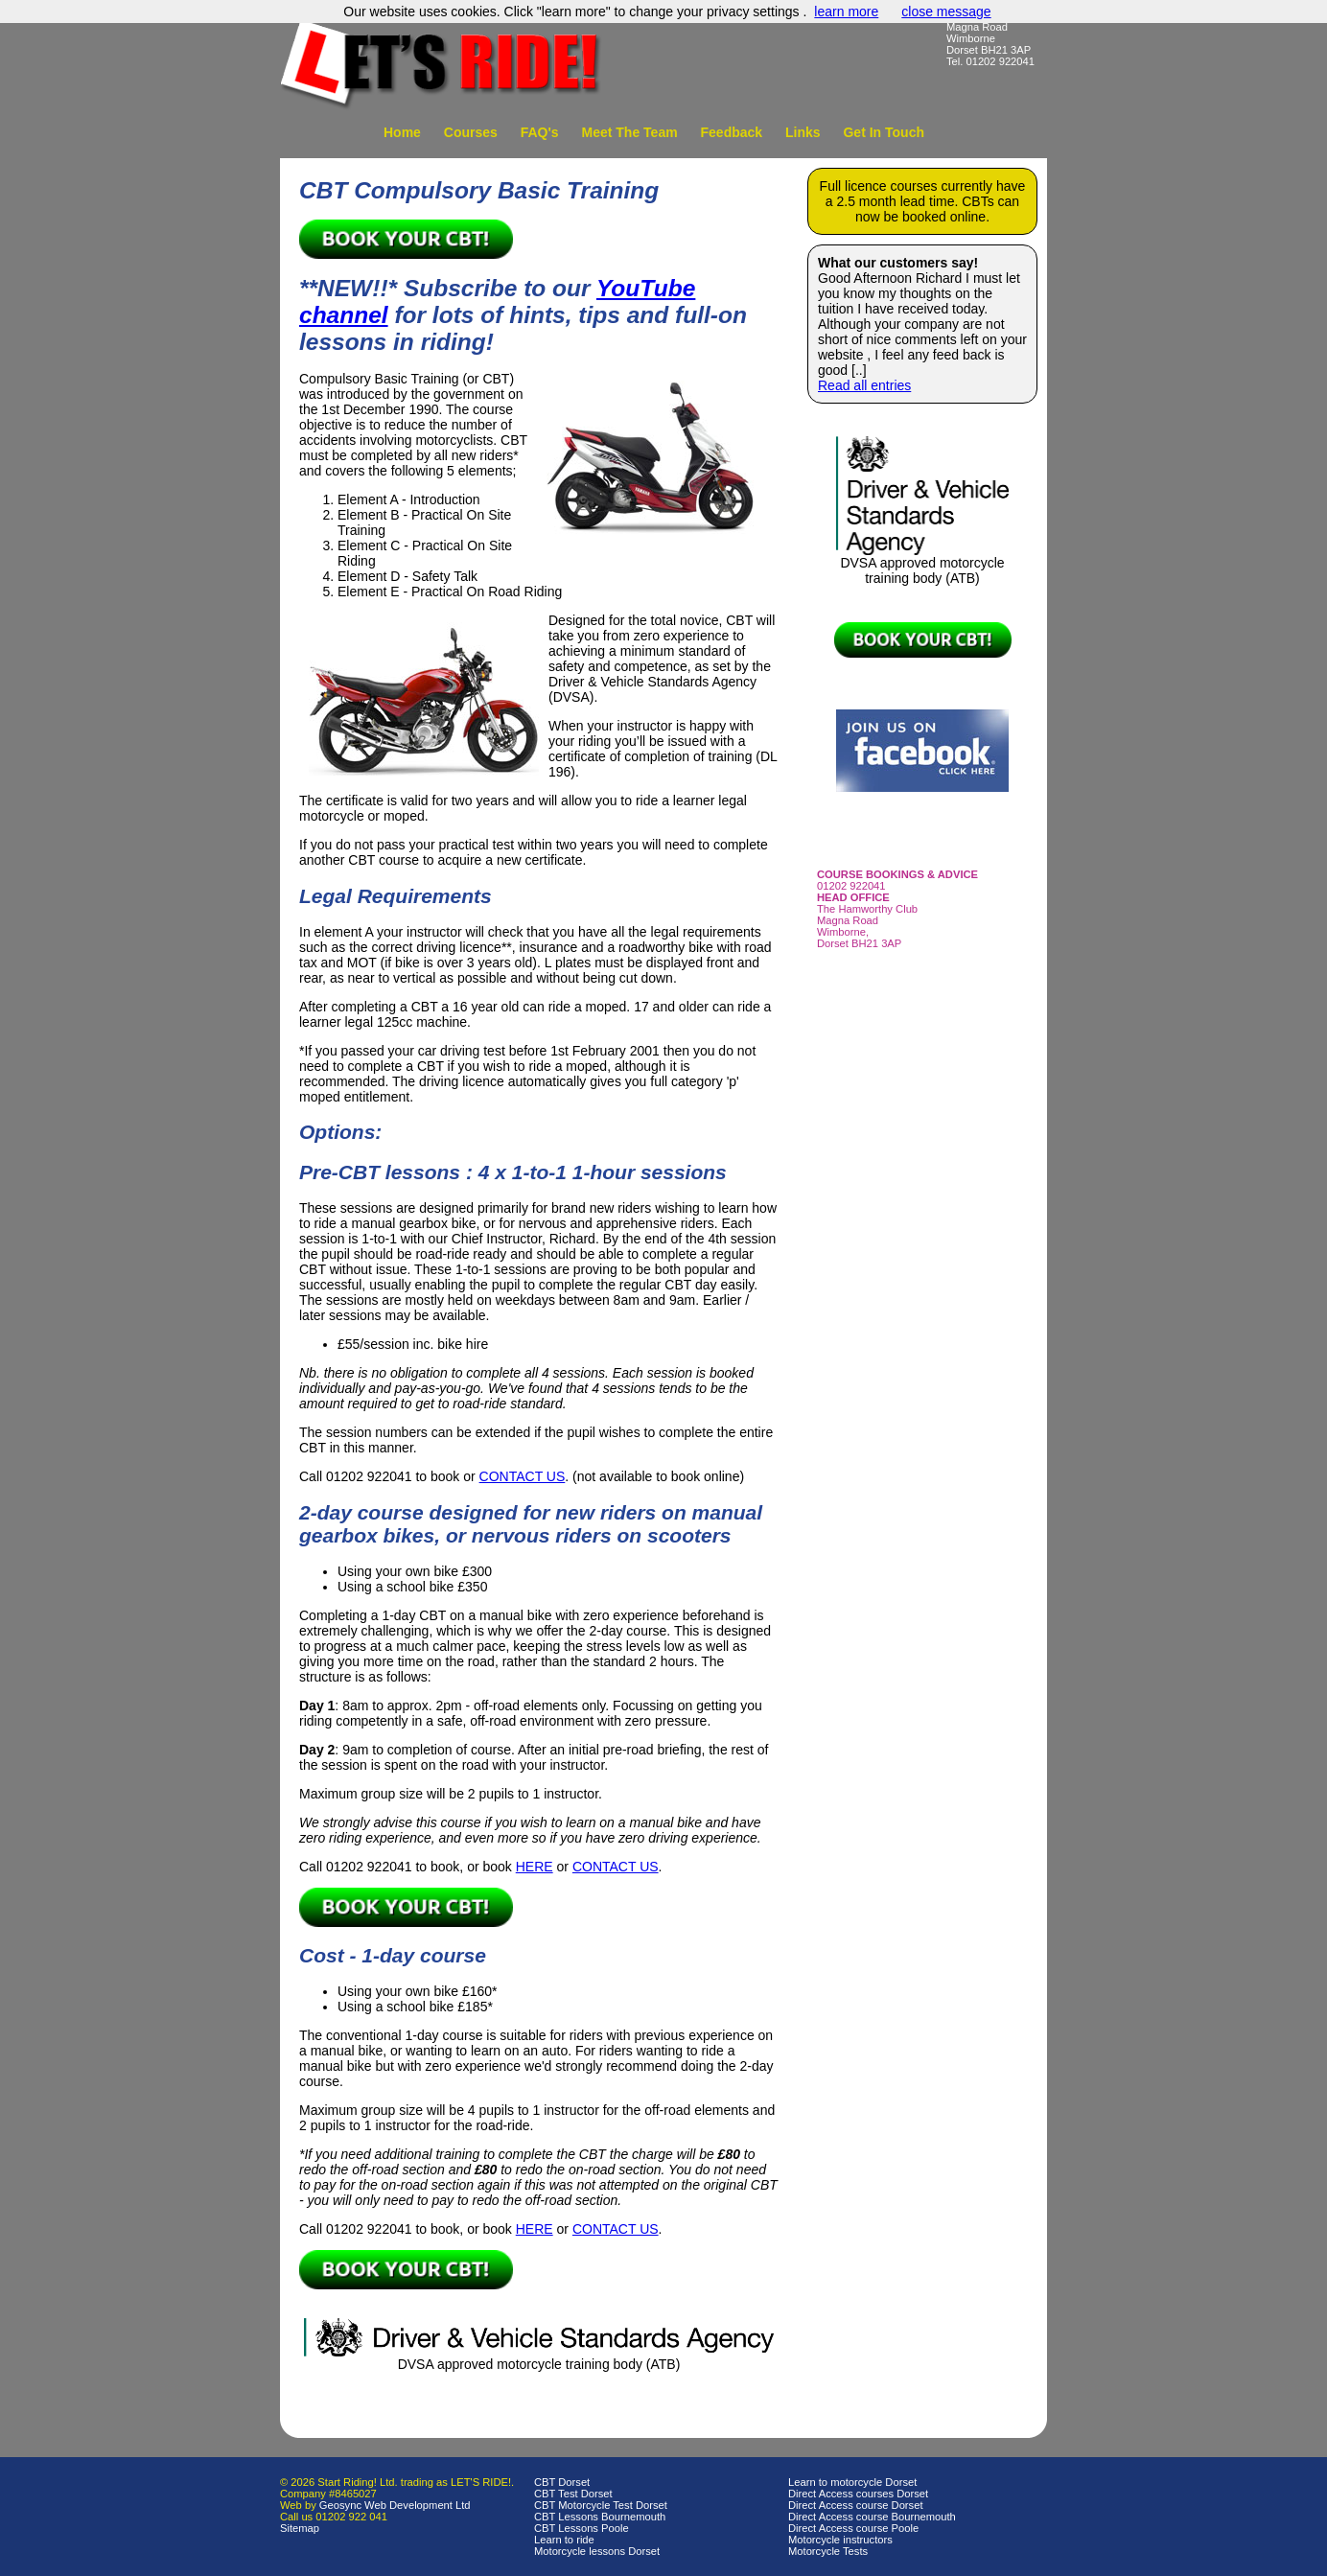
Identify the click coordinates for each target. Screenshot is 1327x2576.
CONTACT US (522, 1476)
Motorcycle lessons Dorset (597, 2551)
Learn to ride (564, 2539)
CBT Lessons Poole (581, 2528)
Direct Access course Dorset (855, 2505)
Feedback (732, 132)
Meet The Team (630, 132)
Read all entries (864, 385)
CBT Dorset (562, 2482)
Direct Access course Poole (853, 2528)
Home (402, 132)
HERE (534, 1866)
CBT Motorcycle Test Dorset (600, 2505)
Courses (471, 132)
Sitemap (299, 2528)
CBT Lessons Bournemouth (599, 2516)
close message (945, 11)
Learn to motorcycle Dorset (852, 2482)
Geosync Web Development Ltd (395, 2505)
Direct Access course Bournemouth (872, 2516)
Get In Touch (883, 132)
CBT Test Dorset (573, 2493)
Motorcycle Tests (828, 2551)
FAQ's (540, 132)
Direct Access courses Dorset (858, 2493)
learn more (846, 11)
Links (803, 132)
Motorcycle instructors (840, 2539)
